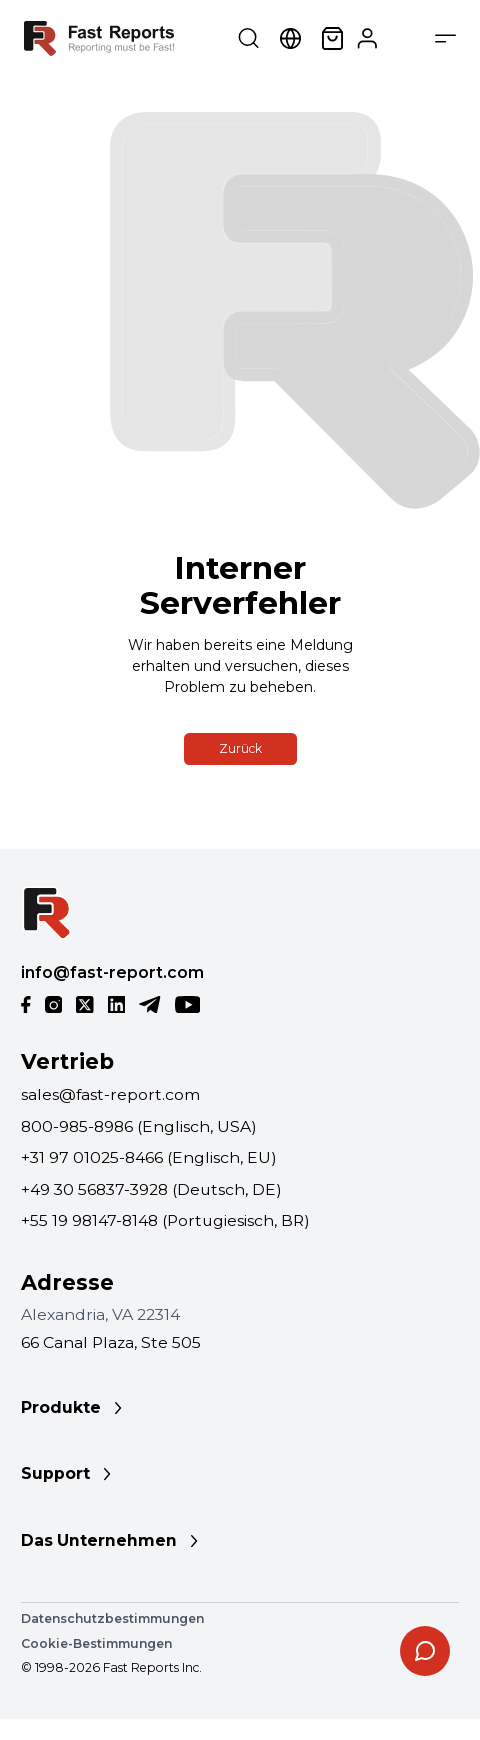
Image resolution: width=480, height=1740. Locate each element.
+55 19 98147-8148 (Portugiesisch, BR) (165, 1220)
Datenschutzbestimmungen (112, 1618)
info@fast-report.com (112, 972)
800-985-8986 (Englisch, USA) (139, 1126)
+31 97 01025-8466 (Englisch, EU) (149, 1157)
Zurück (240, 748)
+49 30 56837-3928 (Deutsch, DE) (151, 1189)
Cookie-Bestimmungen (96, 1643)
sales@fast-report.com (110, 1094)
